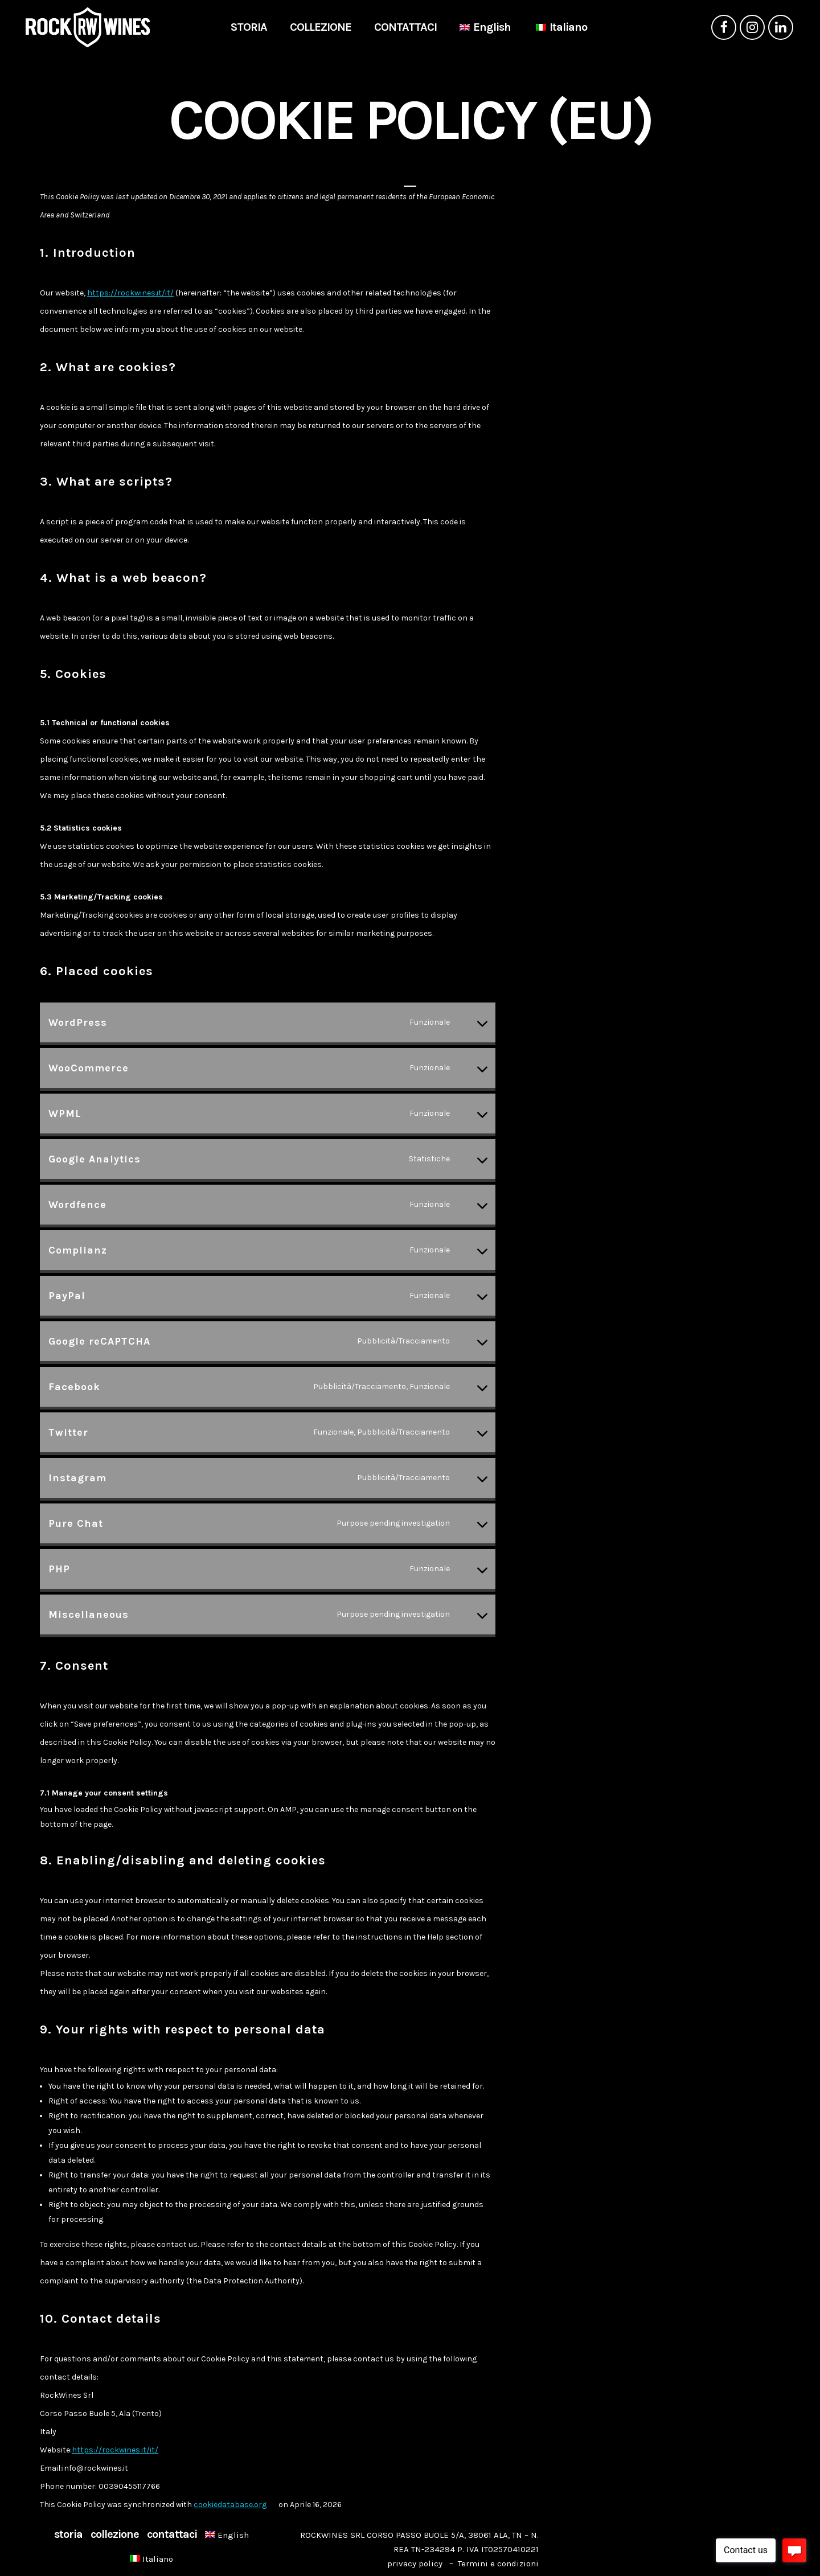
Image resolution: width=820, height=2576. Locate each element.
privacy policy (414, 2563)
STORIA (68, 2534)
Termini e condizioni (498, 2563)
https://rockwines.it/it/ (130, 293)
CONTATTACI (172, 2534)
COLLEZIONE (115, 2534)
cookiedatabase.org (230, 2504)
